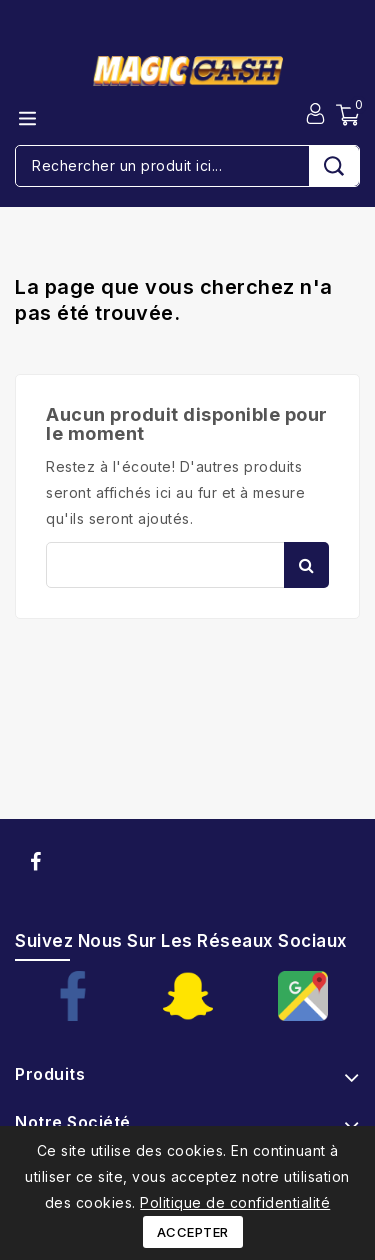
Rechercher (306, 565)
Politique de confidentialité (235, 1202)
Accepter (193, 1232)
